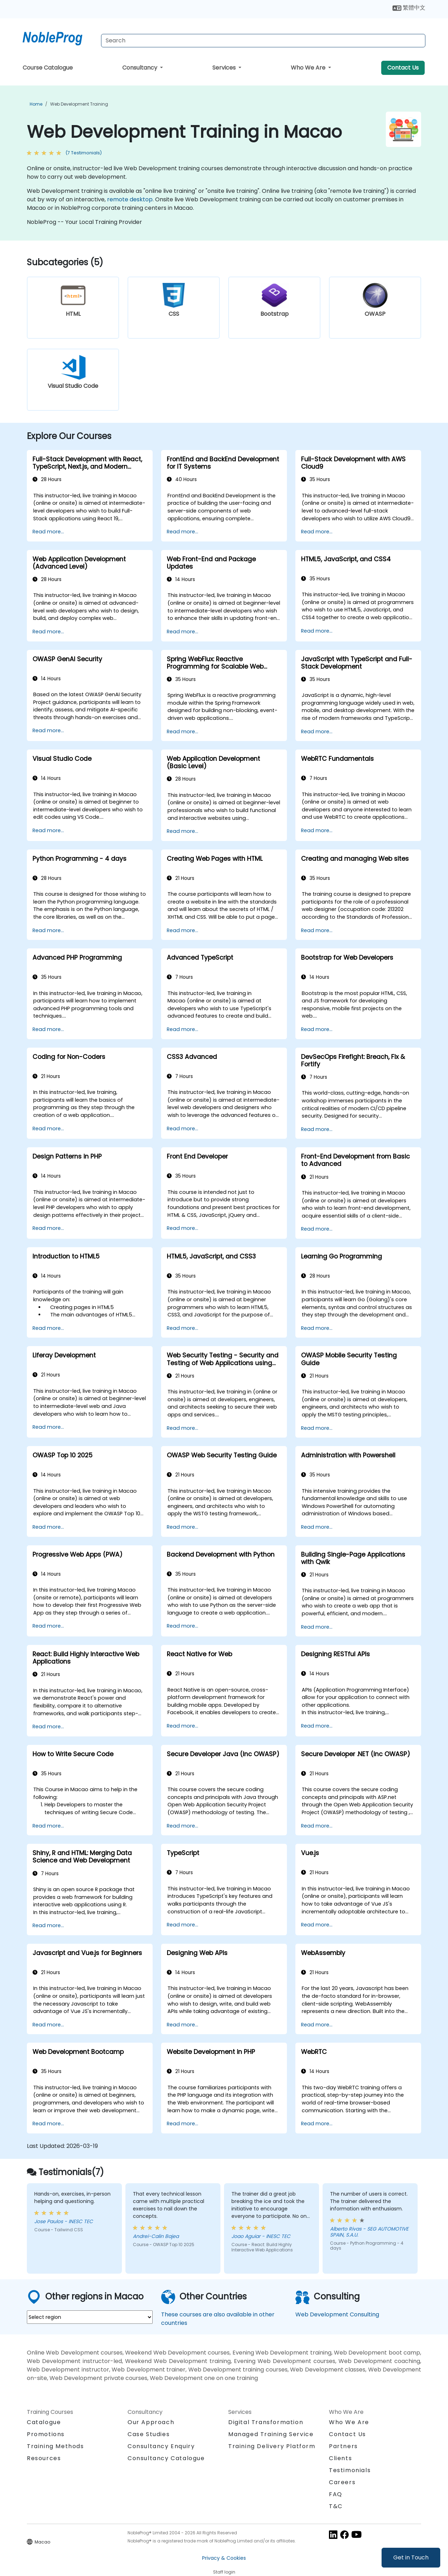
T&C (336, 2506)
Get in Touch (411, 2557)
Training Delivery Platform (272, 2446)
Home (36, 104)
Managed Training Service (270, 2434)
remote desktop (130, 199)
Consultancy (140, 68)
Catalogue (44, 2422)
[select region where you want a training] (90, 2317)
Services (224, 68)
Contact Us (403, 68)
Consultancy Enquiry (161, 2446)
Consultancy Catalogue (166, 2458)
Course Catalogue (48, 68)
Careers (342, 2482)
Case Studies (149, 2434)
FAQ (335, 2494)
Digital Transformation (265, 2422)
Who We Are (309, 68)
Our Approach (151, 2422)
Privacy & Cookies (224, 2558)
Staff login (224, 2572)
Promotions (46, 2434)
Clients (340, 2458)
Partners (343, 2446)
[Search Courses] (263, 40)
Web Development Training (79, 104)
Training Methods (55, 2446)
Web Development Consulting (337, 2314)
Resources (44, 2458)
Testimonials (350, 2470)
